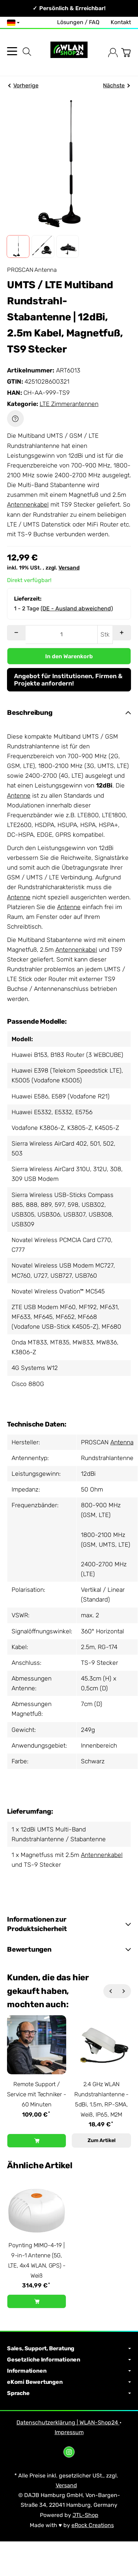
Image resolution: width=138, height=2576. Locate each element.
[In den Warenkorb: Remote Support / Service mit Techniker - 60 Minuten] (36, 2141)
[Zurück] (110, 1991)
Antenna (121, 1442)
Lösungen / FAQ (78, 22)
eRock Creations (92, 2525)
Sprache (69, 2393)
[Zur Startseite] (69, 52)
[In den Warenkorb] (69, 656)
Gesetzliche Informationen (69, 2360)
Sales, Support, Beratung (69, 2348)
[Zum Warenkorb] (126, 53)
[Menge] (61, 634)
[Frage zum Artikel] (15, 418)
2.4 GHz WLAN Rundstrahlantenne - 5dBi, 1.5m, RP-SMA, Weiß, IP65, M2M (101, 2099)
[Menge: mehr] (121, 632)
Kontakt (121, 22)
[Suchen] (27, 51)
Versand (69, 568)
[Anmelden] (113, 53)
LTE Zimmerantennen (69, 403)
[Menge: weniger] (16, 632)
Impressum (69, 2432)
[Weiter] (124, 1991)
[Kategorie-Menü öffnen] (12, 51)
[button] (18, 246)
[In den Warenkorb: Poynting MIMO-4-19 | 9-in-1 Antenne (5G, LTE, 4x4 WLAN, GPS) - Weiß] (36, 2301)
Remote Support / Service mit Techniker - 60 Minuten (36, 2094)
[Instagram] (69, 2452)
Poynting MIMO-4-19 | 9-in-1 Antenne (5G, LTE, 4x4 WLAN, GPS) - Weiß (36, 2260)
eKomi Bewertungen (69, 2382)
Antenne (18, 795)
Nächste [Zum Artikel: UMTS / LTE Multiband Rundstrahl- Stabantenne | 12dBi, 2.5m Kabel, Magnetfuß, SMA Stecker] (116, 85)
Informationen (69, 2371)
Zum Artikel (102, 2140)
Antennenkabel (28, 504)
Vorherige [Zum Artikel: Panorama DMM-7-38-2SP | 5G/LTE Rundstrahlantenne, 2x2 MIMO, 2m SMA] (23, 85)
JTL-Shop (85, 2515)
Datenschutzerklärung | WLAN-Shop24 (67, 2422)
